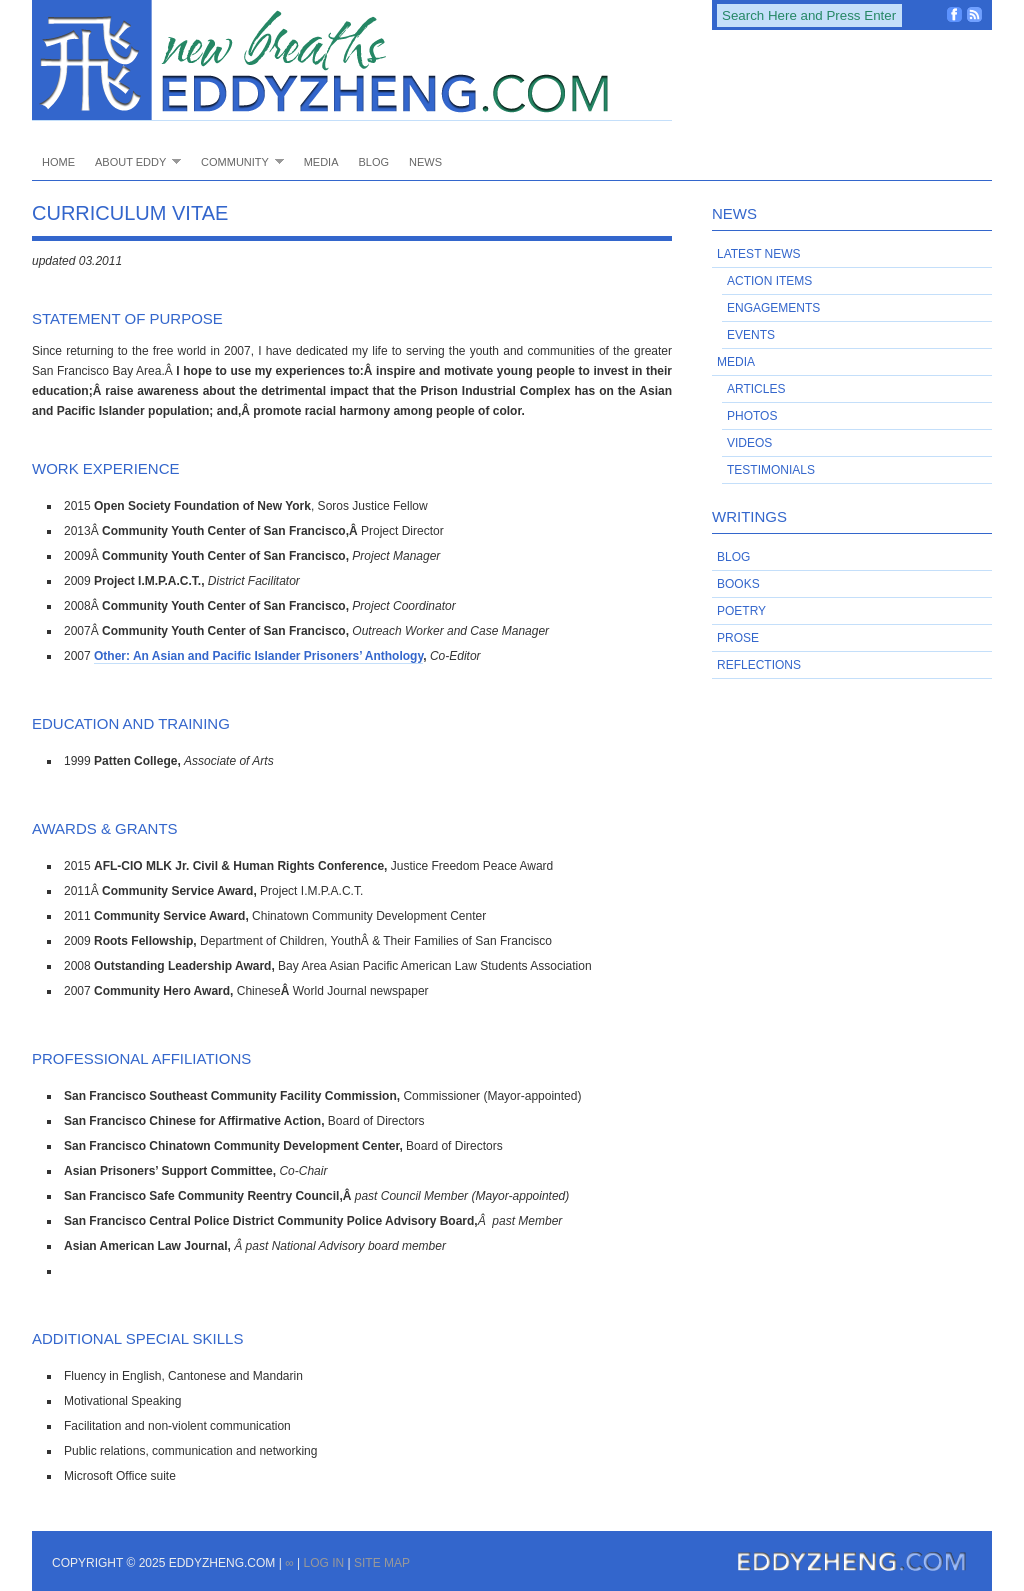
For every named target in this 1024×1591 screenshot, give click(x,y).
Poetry (741, 611)
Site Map (382, 1563)
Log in (323, 1563)
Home (58, 162)
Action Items (769, 281)
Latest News (759, 254)
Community (237, 161)
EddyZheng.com (352, 60)
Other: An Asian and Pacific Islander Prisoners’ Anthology (258, 656)
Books (738, 584)
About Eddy (133, 161)
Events (751, 335)
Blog (373, 162)
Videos (749, 443)
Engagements (773, 308)
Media (321, 162)
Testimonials (771, 470)
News (425, 162)
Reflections (759, 665)
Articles (756, 389)
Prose (738, 638)
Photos (752, 416)
